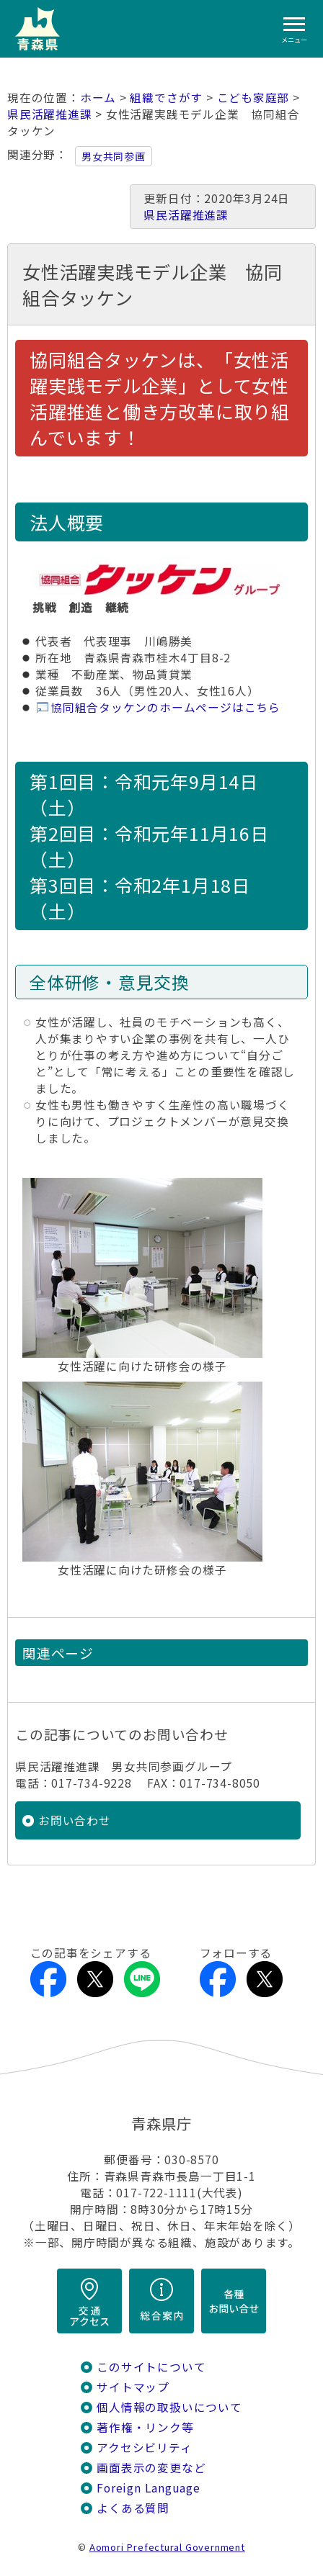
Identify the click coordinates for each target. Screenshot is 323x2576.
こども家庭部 (253, 97)
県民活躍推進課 (49, 114)
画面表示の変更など (151, 2467)
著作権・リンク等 (145, 2427)
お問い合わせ (74, 1820)
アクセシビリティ (144, 2447)
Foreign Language (148, 2488)
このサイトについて (151, 2367)
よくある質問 (133, 2508)
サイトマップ (133, 2387)
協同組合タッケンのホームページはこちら (165, 707)
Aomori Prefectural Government (167, 2547)
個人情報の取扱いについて (169, 2407)
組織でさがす (166, 97)
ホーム (98, 97)
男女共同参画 (113, 156)
